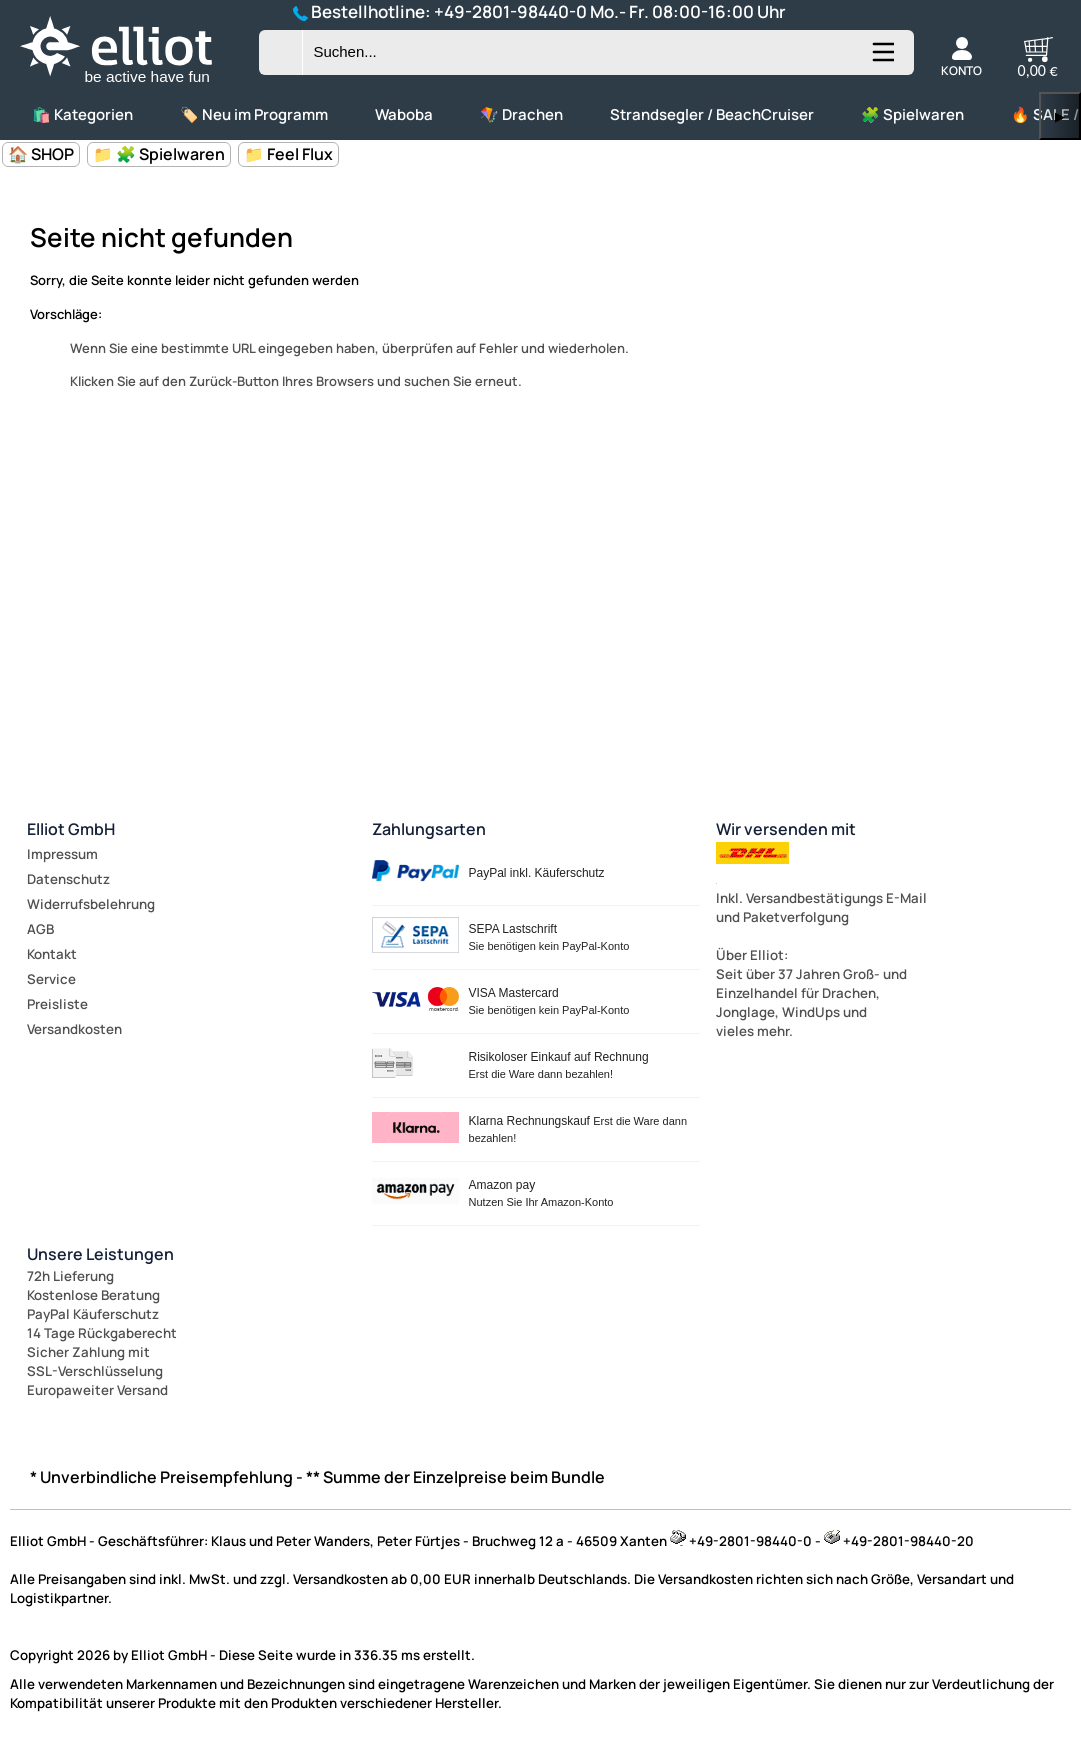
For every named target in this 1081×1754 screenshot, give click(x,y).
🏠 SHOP (41, 154)
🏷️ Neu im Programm (254, 114)
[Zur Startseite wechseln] (133, 84)
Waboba (404, 114)
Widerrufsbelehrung (91, 904)
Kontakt (52, 954)
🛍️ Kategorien (82, 114)
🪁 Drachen (521, 114)
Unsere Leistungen (100, 1254)
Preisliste (57, 1004)
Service (51, 979)
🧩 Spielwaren (912, 114)
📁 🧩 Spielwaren (159, 154)
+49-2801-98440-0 (510, 11)
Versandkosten (74, 1029)
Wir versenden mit (786, 829)
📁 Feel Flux (288, 154)
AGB (40, 929)
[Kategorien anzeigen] (882, 60)
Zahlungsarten (429, 829)
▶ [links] (1060, 116)
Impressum (62, 854)
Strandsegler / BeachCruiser (712, 114)
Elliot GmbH (71, 829)
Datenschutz (68, 879)
